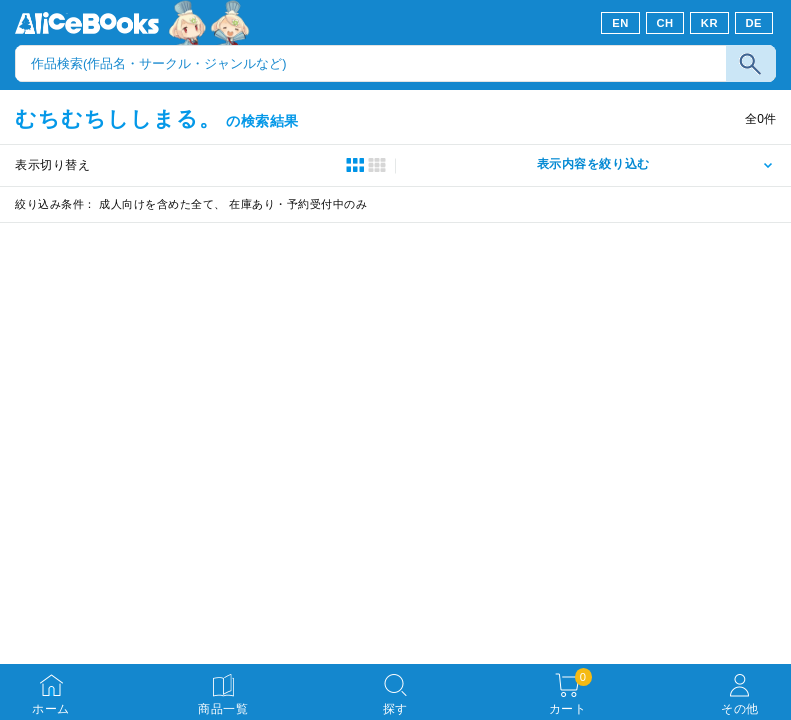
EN (620, 23)
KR (709, 23)
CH (664, 23)
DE (754, 23)
